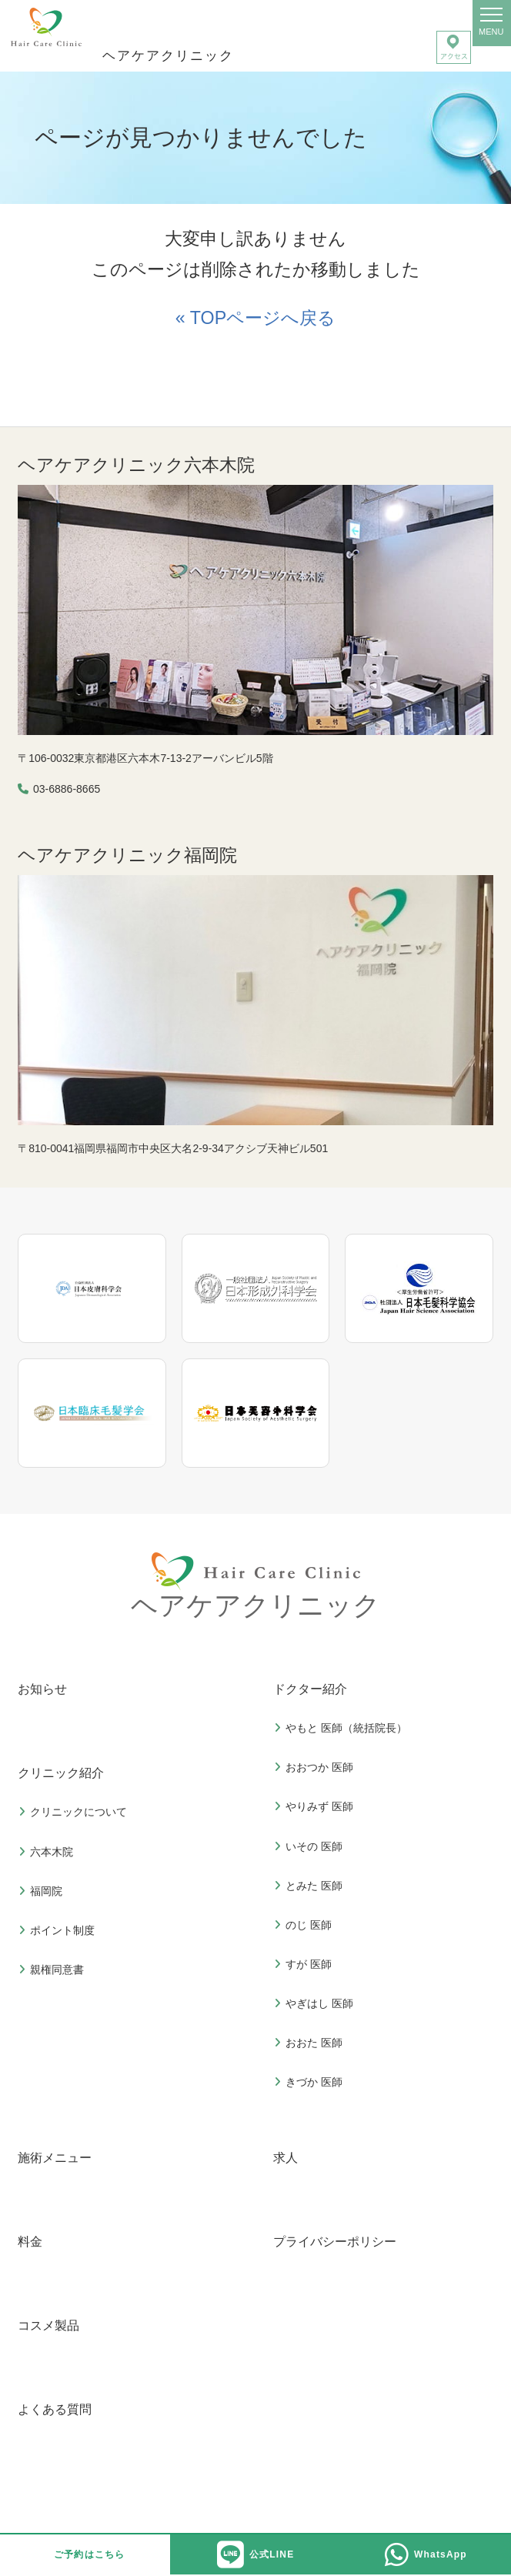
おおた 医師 (310, 2042)
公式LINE (256, 2554)
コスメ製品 (48, 2325)
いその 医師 (310, 1846)
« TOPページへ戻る (255, 318)
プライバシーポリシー (334, 2241)
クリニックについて (74, 1812)
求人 (285, 2157)
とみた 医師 (310, 1885)
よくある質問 (55, 2409)
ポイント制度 (58, 1930)
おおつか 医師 (315, 1767)
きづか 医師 (310, 2082)
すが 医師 (305, 1964)
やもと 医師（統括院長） (342, 1728)
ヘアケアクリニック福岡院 (127, 855)
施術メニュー (55, 2157)
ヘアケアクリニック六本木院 (136, 465)
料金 (30, 2241)
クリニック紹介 (61, 1772)
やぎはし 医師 (315, 2003)
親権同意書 (53, 1969)
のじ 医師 (305, 1925)
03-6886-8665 (66, 789)
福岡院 (42, 1891)
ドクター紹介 (310, 1689)
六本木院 (47, 1852)
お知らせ (42, 1689)
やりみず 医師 (315, 1806)
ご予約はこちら (89, 2554)
